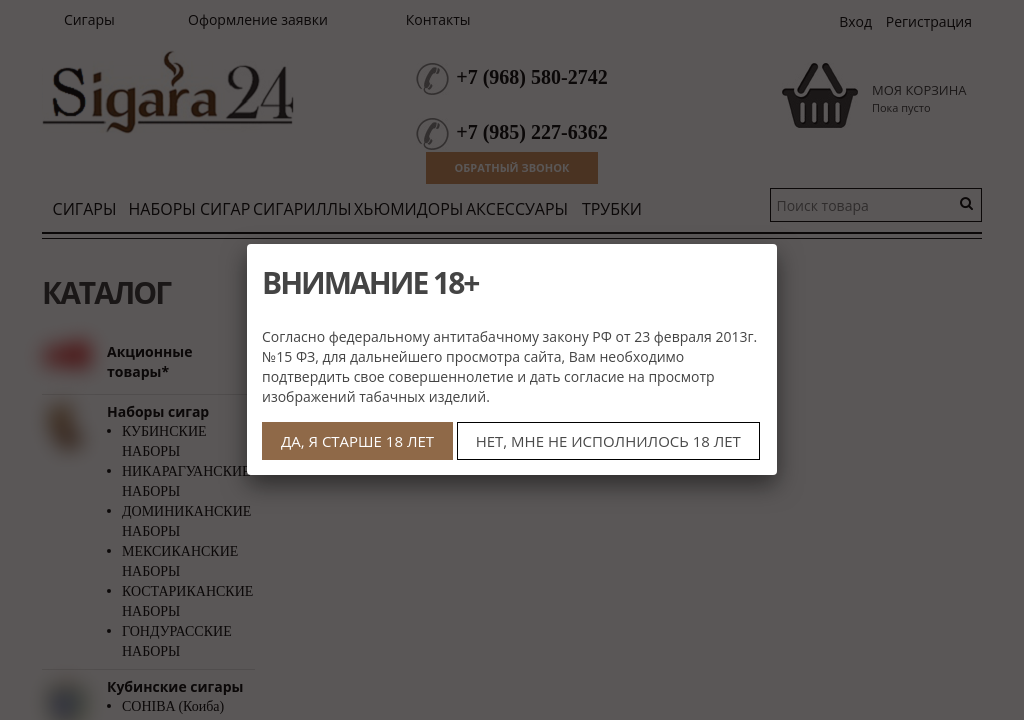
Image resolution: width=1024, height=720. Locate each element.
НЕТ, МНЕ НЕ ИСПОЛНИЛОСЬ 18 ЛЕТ (608, 441)
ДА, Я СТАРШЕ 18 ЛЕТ (357, 441)
